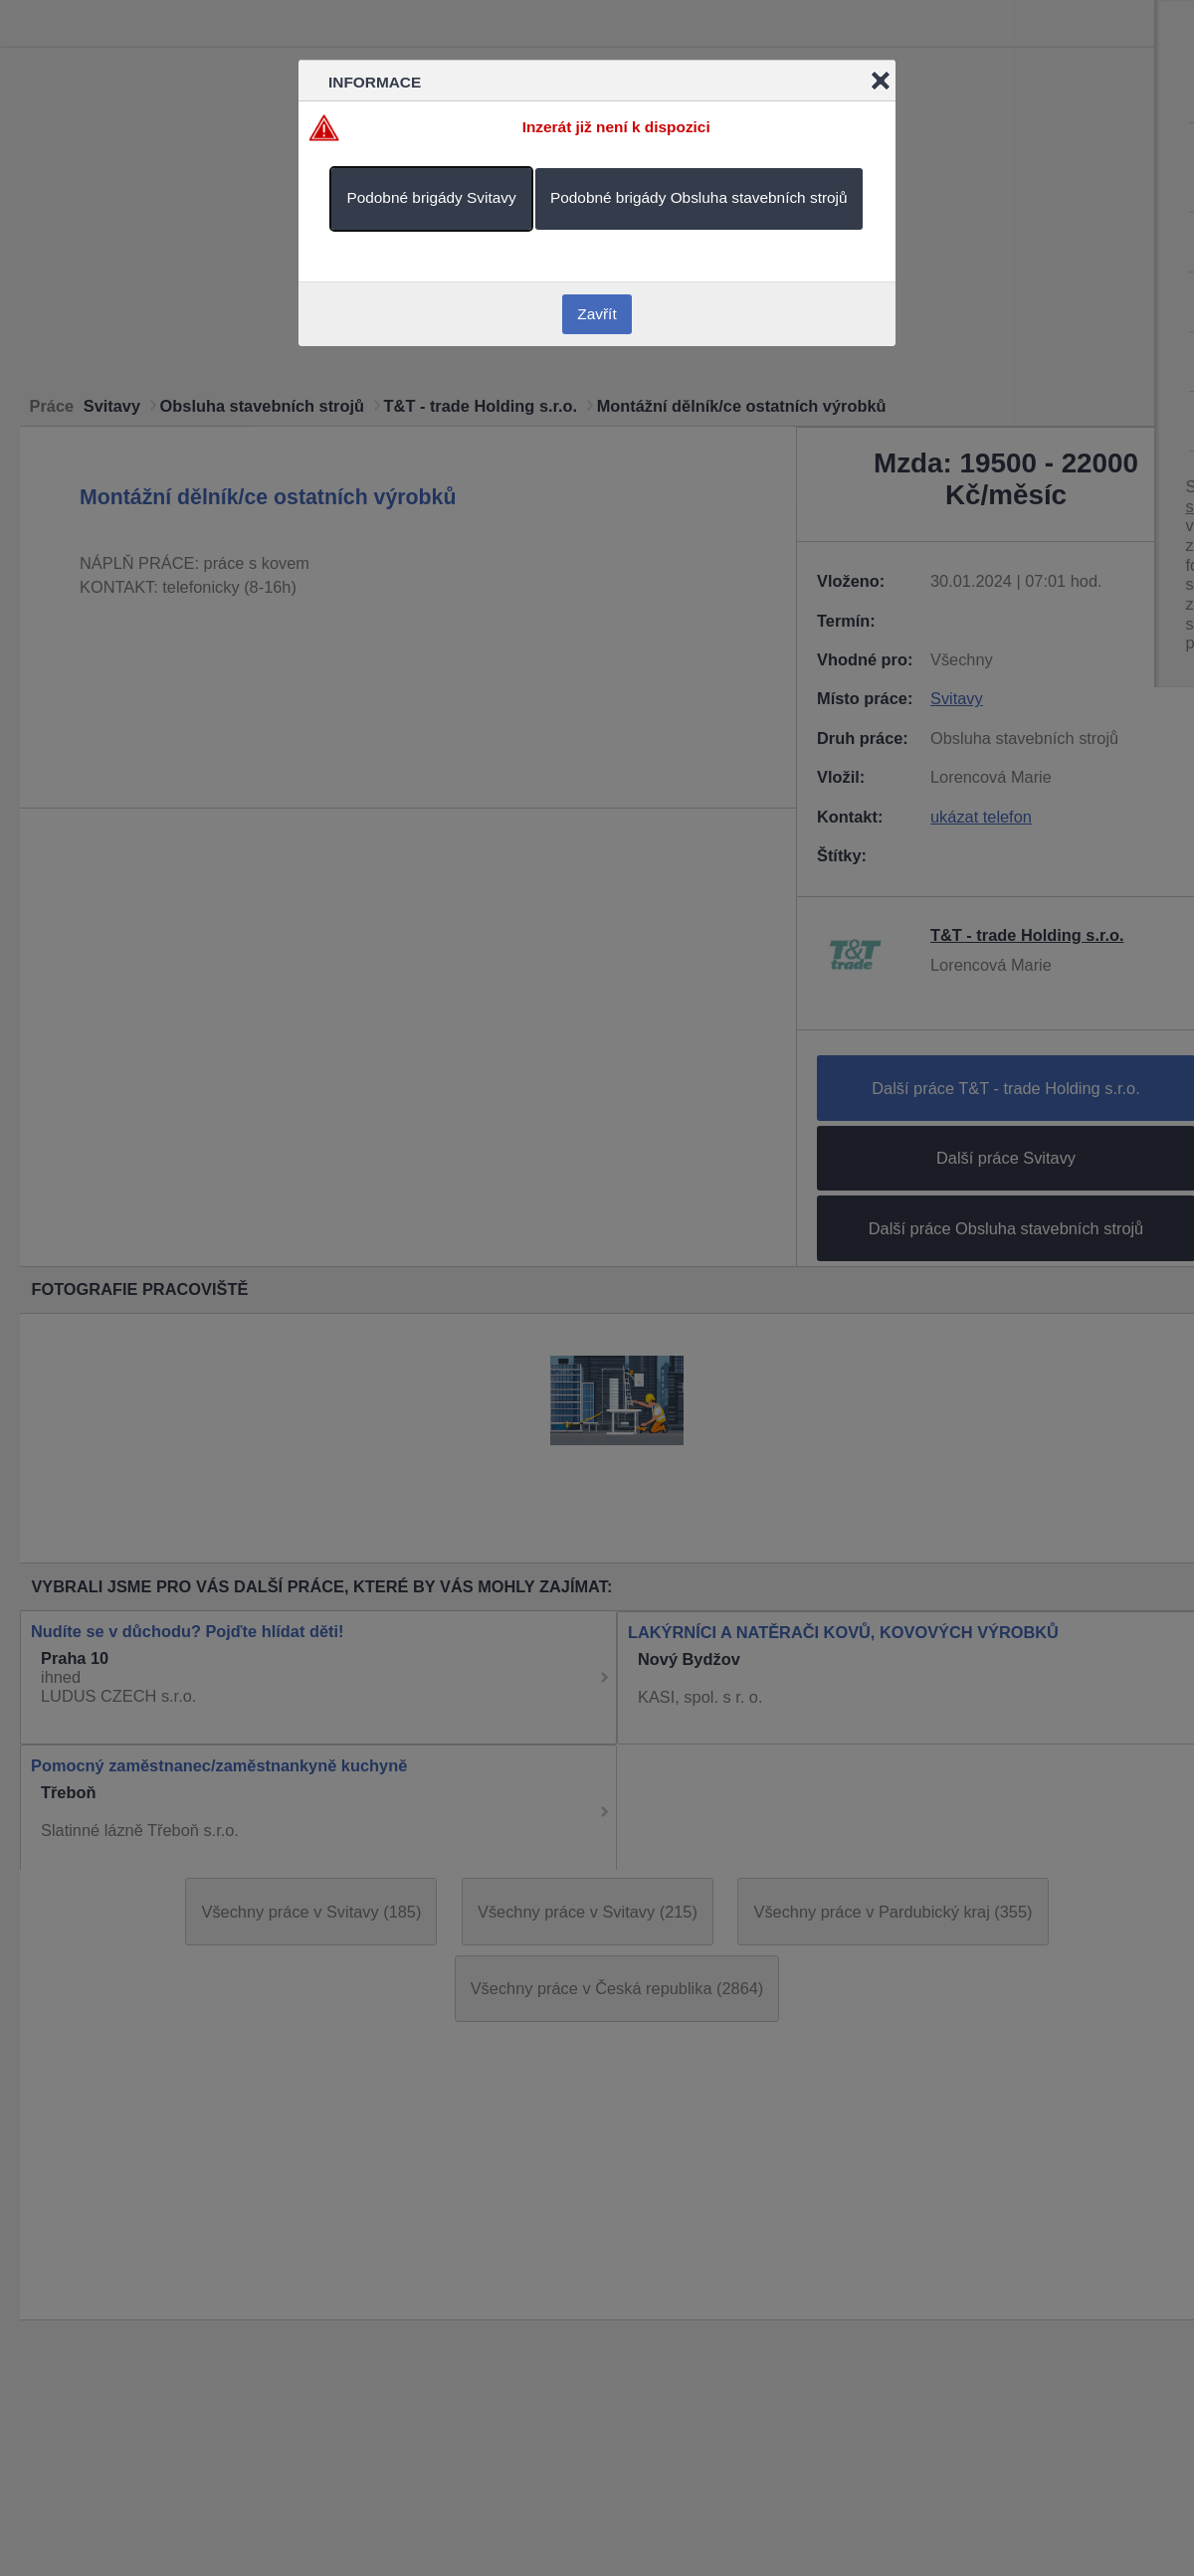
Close (881, 81)
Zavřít (596, 313)
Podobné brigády (430, 197)
